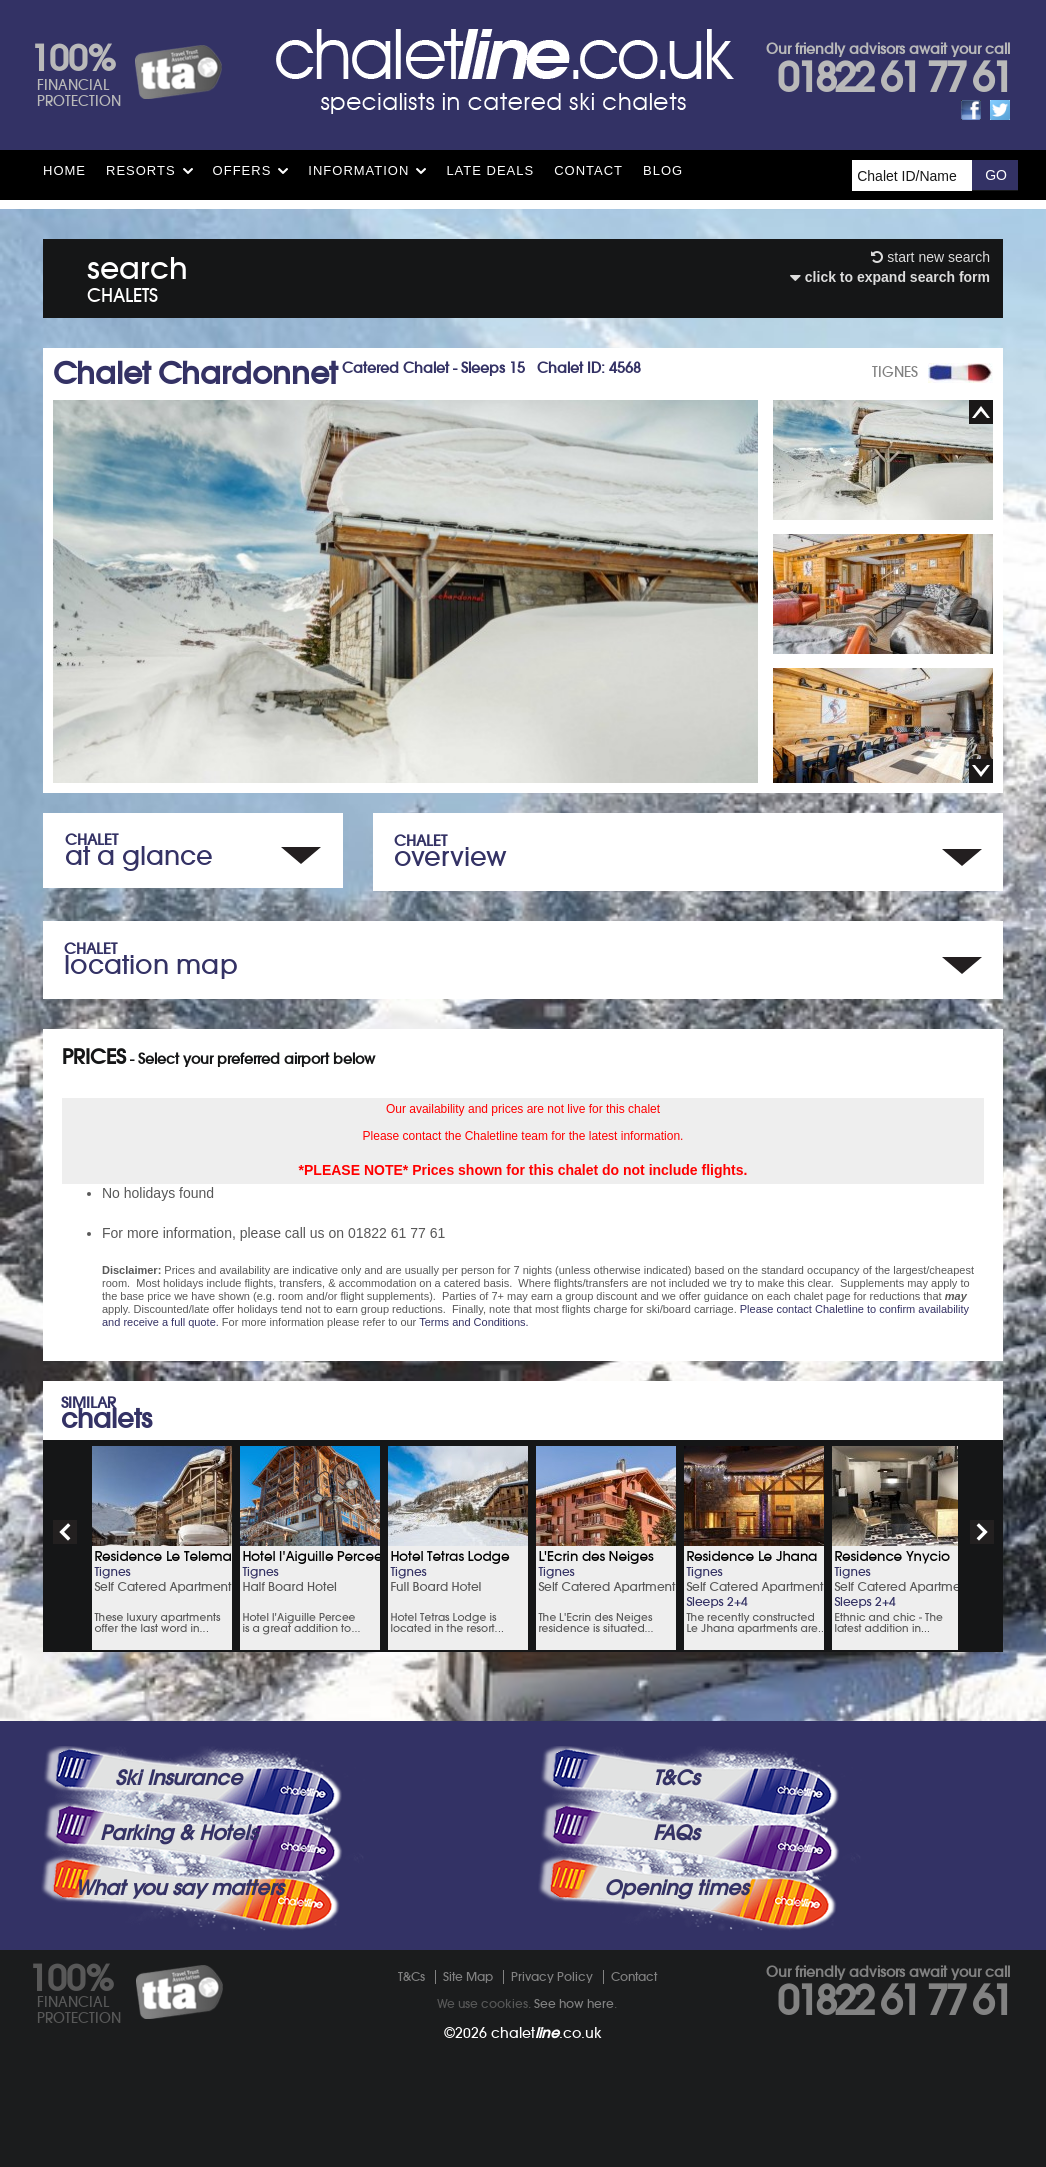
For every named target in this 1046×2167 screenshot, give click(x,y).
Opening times (676, 1888)
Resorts (141, 170)
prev (65, 1532)
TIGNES (895, 372)
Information (358, 170)
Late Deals (490, 170)
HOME (64, 170)
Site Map (468, 1976)
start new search (930, 257)
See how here (574, 2003)
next (982, 1532)
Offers (242, 170)
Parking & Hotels (178, 1833)
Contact (588, 170)
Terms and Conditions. (473, 1322)
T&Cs (676, 1778)
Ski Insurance (178, 1778)
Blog (663, 170)
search (137, 275)
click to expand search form (890, 277)
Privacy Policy (552, 1976)
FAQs (676, 1833)
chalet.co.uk (546, 2033)
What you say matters (179, 1888)
